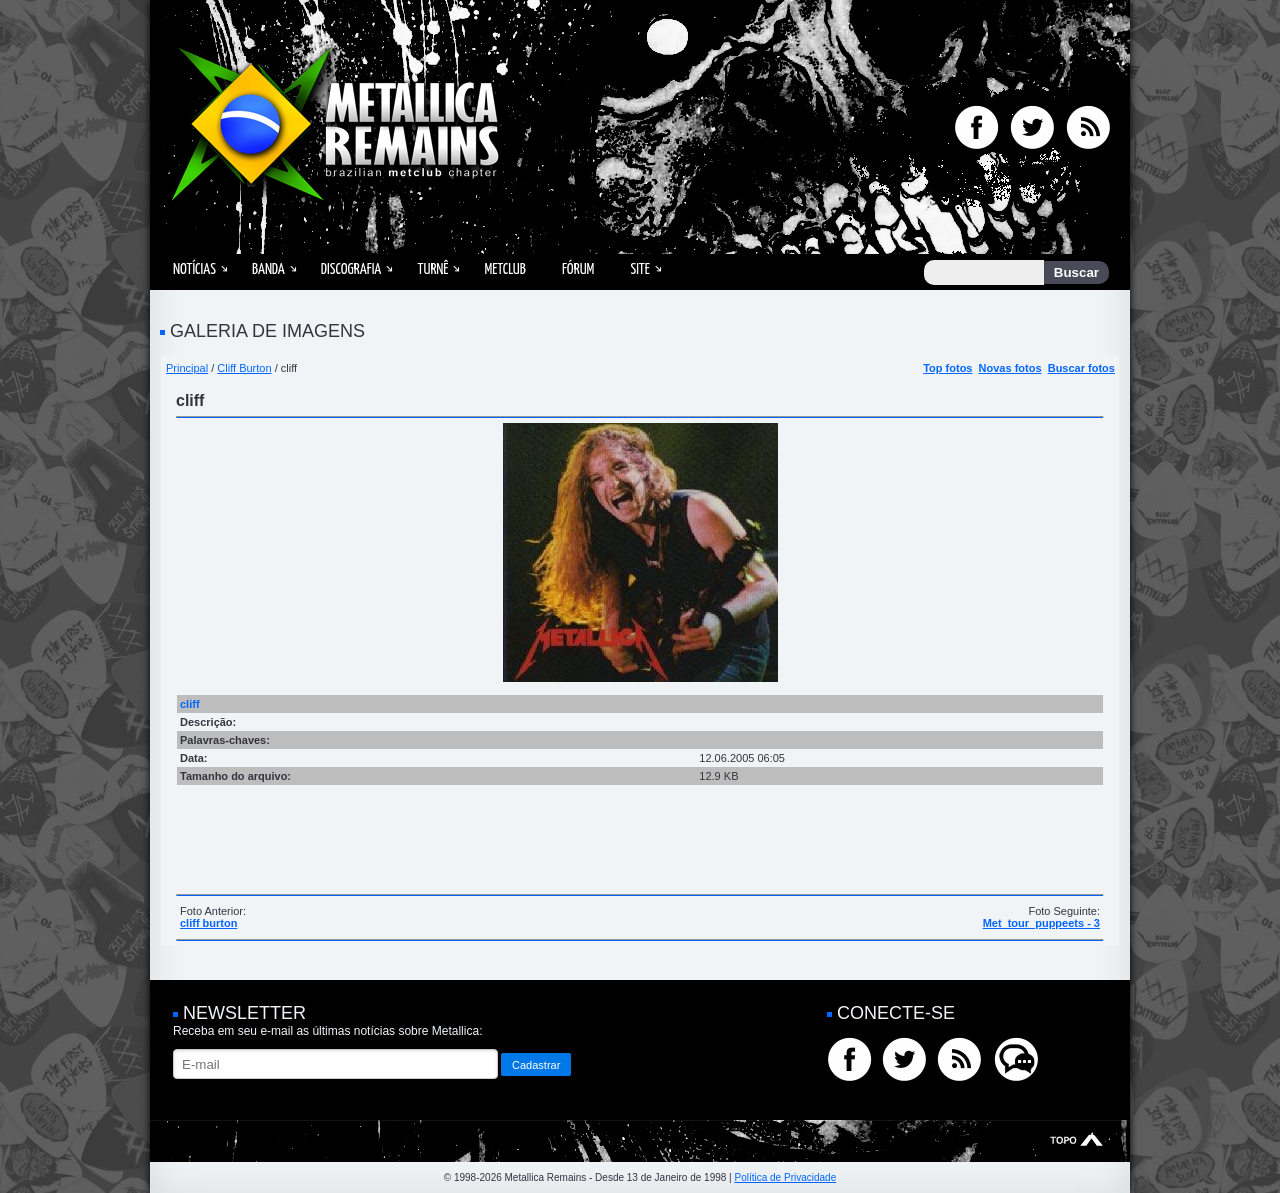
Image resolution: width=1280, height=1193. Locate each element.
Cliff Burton (244, 368)
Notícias (194, 269)
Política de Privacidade (785, 1177)
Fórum (578, 269)
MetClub (504, 269)
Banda (268, 269)
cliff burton (208, 923)
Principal (187, 368)
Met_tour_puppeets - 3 (1041, 923)
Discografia (351, 269)
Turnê (432, 269)
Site (640, 269)
